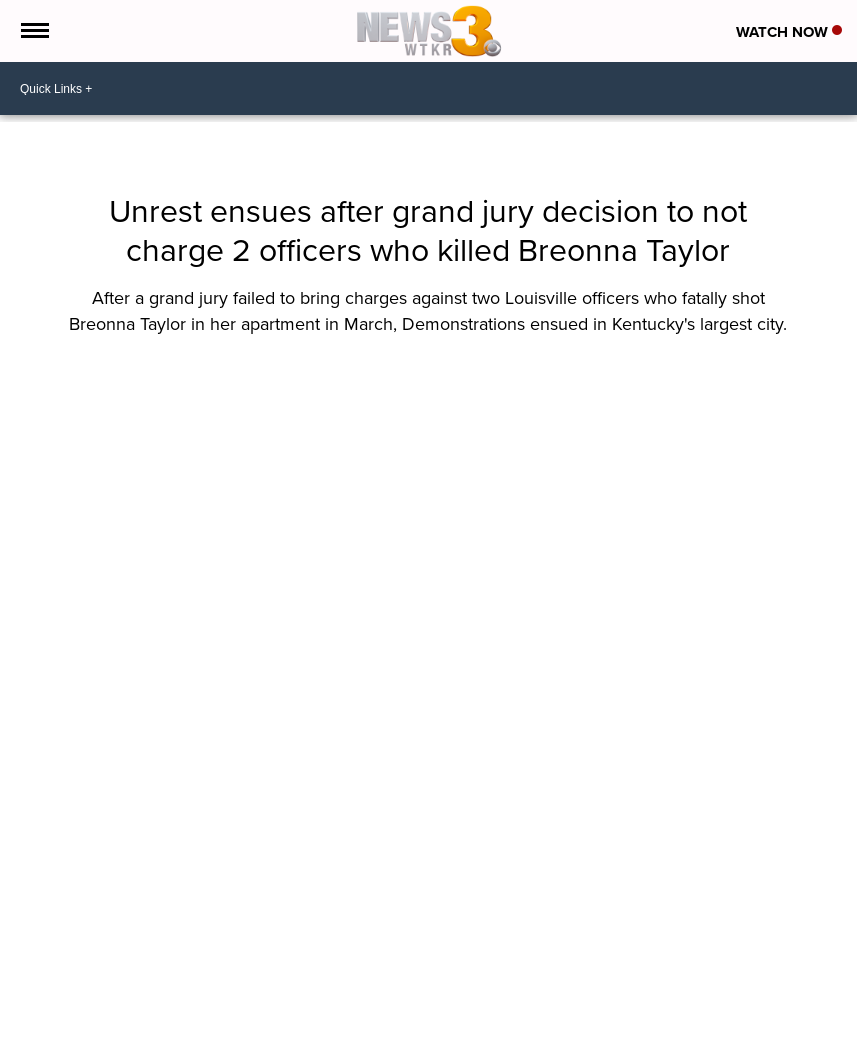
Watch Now (789, 32)
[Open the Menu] (33, 31)
